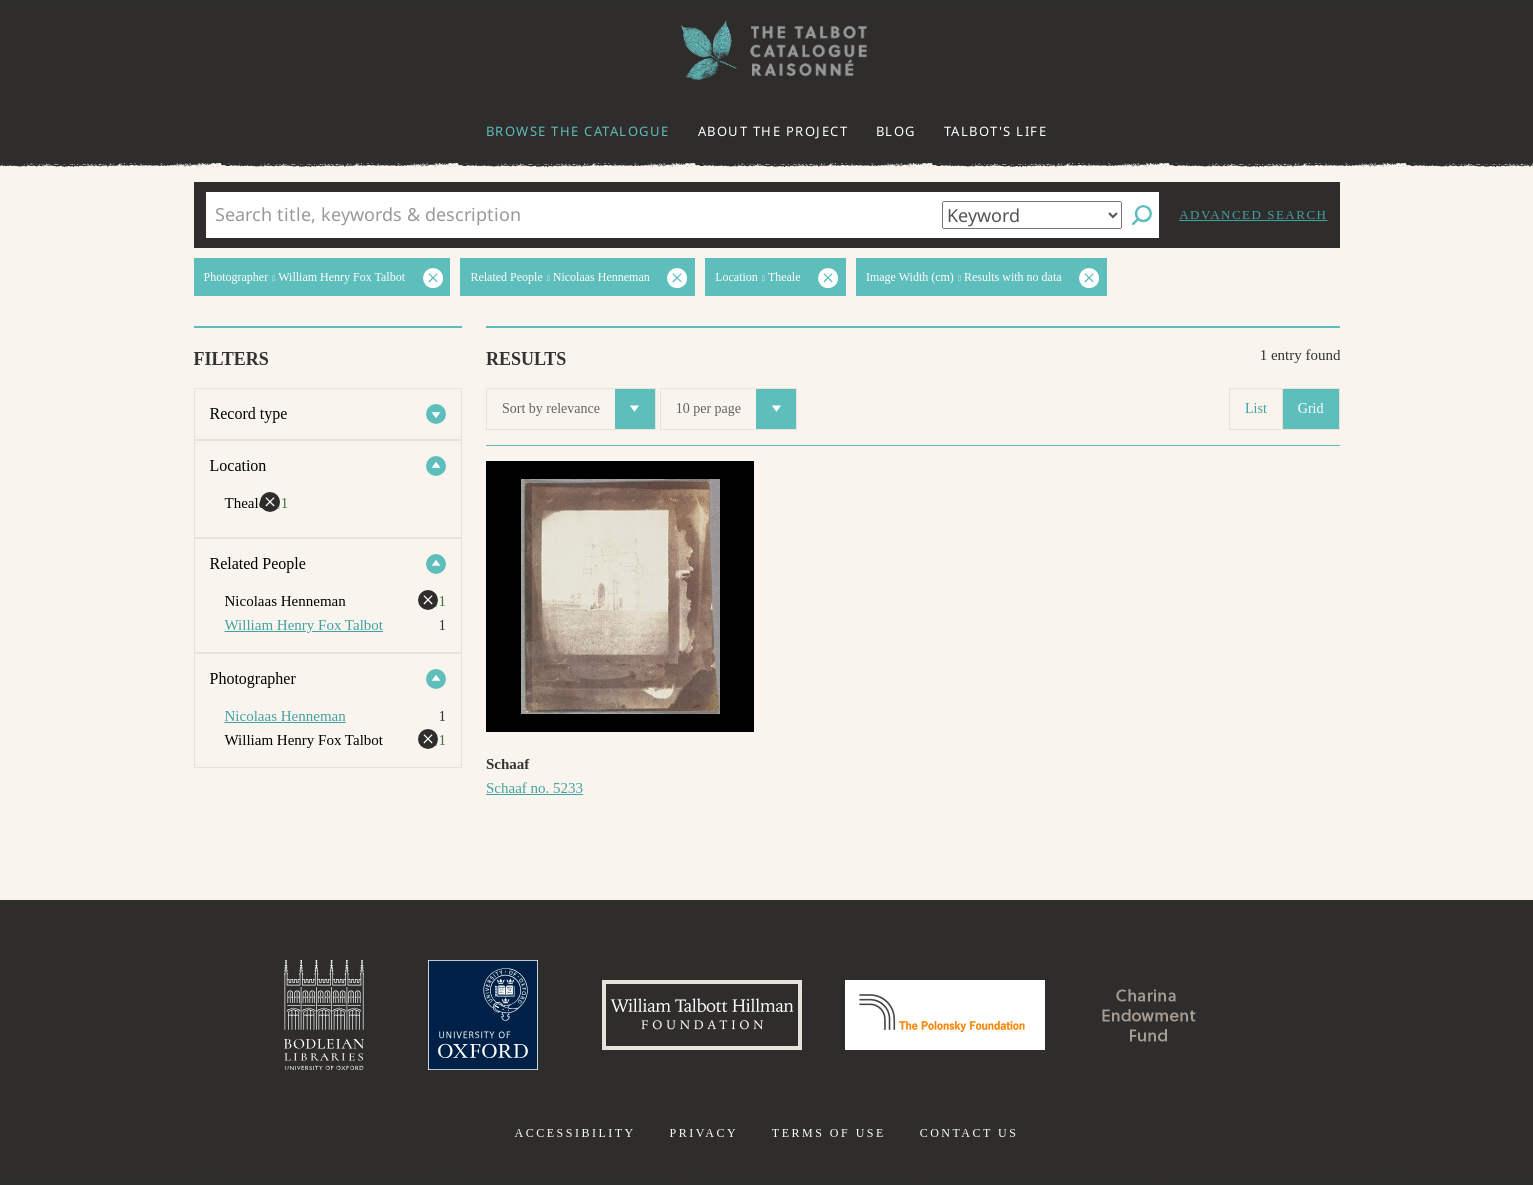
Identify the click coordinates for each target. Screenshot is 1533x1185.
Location (238, 465)
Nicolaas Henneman (285, 716)
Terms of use (829, 1133)
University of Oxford (483, 1015)
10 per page (736, 409)
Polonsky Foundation (945, 1015)
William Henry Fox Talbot (304, 625)
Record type (249, 413)
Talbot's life (996, 131)
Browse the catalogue (578, 131)
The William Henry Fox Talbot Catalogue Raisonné (767, 50)
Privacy (703, 1133)
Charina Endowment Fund (1149, 1015)
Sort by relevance (578, 409)
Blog (896, 131)
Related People (258, 563)
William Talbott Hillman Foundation (702, 1015)
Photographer (253, 678)
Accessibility (575, 1133)
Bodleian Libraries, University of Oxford (324, 1015)
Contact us (969, 1133)
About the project (773, 131)
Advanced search (1253, 214)
